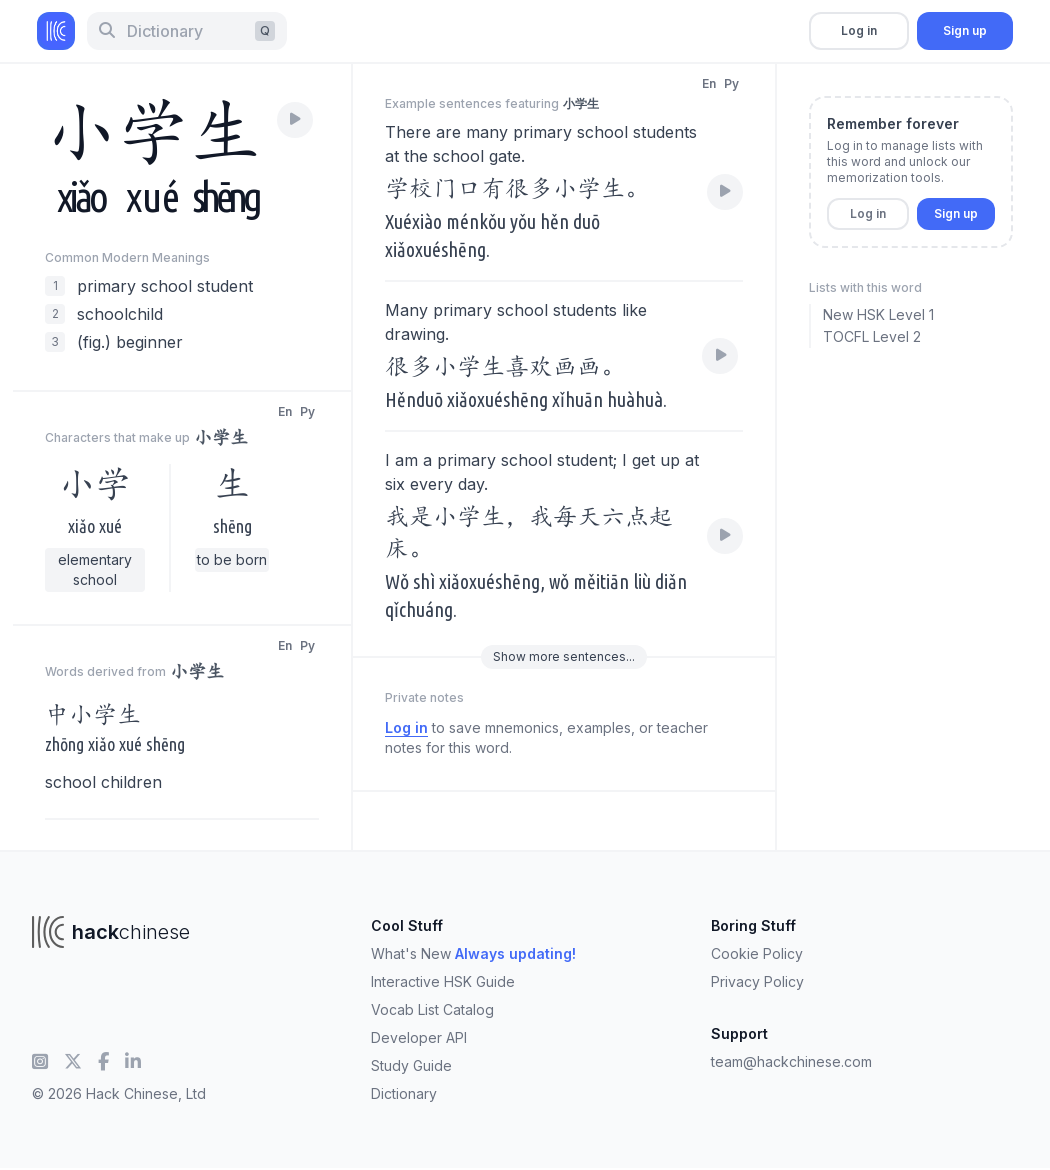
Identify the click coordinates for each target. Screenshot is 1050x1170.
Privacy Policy (757, 981)
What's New (473, 953)
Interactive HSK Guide (443, 981)
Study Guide (411, 1065)
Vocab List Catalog (432, 1009)
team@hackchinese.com (791, 1061)
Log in (859, 30)
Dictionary (404, 1093)
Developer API (419, 1037)
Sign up (965, 30)
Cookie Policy (757, 953)
